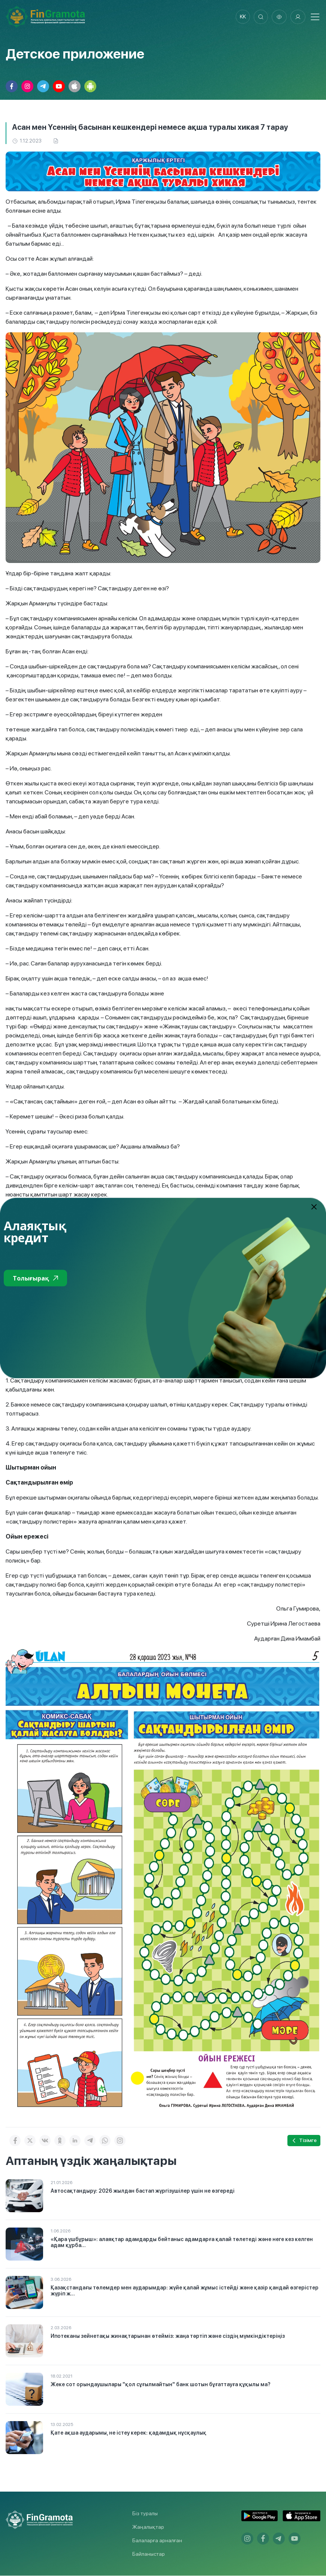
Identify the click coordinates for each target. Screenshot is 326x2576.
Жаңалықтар (148, 2527)
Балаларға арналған (157, 2541)
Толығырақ (35, 1278)
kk (242, 17)
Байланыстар (148, 2554)
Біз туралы (145, 2514)
